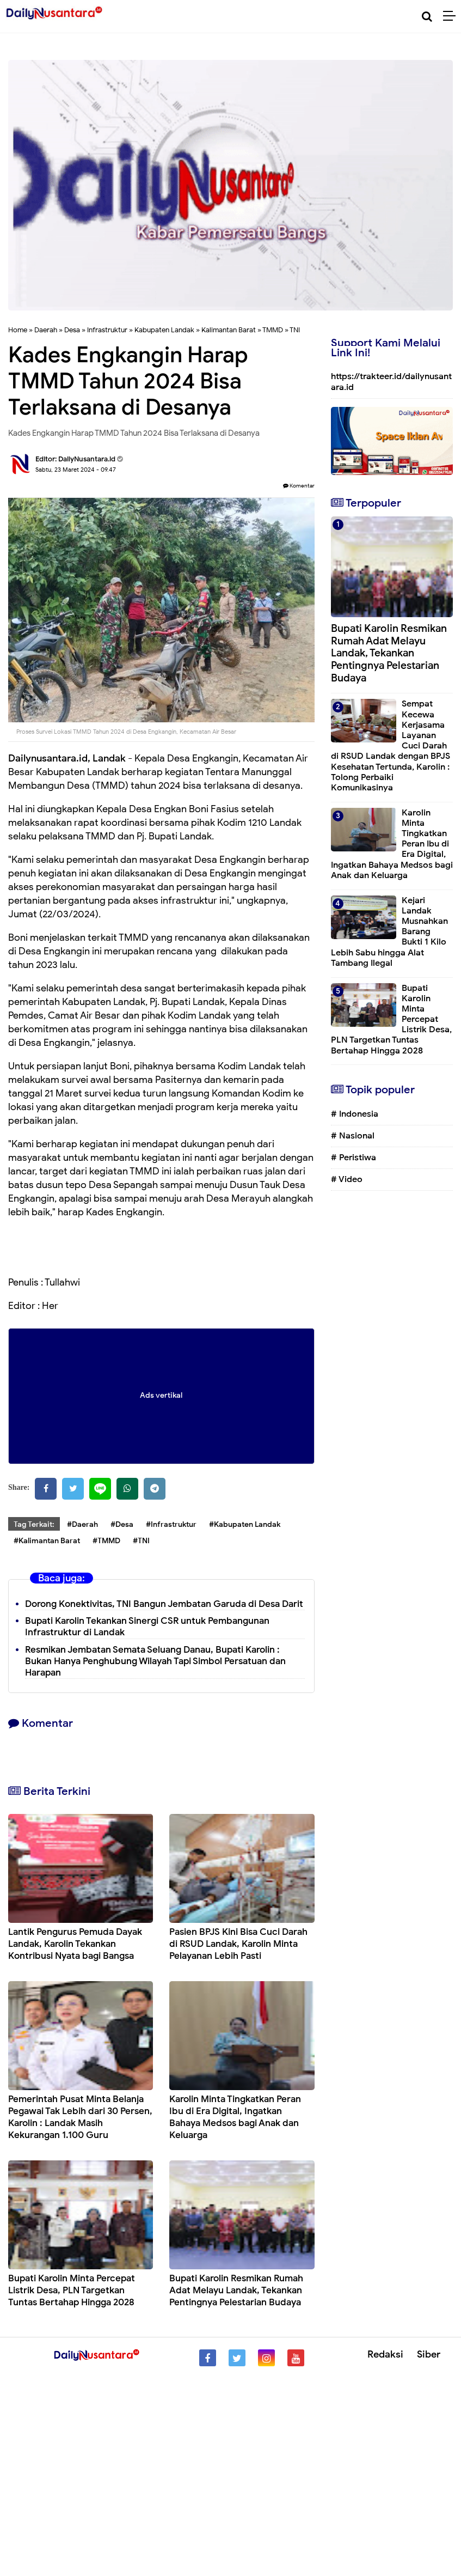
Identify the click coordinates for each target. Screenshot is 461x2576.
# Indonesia (354, 1114)
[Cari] (427, 16)
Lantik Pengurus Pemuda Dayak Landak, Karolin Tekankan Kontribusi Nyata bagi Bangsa (75, 1944)
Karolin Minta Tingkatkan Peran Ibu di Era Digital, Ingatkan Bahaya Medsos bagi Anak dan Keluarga (235, 2117)
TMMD (272, 329)
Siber (428, 2354)
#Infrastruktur (171, 1524)
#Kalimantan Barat (47, 1540)
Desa (72, 329)
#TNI (141, 1540)
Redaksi (385, 2354)
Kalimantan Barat (228, 329)
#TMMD (106, 1540)
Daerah (45, 329)
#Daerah (82, 1524)
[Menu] (452, 16)
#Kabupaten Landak (244, 1524)
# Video (346, 1179)
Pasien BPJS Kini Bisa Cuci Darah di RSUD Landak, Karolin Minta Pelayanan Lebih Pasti (238, 1944)
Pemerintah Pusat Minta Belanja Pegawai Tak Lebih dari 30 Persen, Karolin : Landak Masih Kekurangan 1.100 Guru (80, 2117)
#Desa (121, 1524)
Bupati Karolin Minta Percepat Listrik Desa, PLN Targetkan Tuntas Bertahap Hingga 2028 (71, 2290)
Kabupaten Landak (164, 329)
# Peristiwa (353, 1157)
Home (17, 329)
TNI (295, 329)
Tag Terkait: (34, 1524)
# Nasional (352, 1135)
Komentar (299, 485)
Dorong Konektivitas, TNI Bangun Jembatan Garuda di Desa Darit (164, 1604)
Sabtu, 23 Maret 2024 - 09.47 (75, 469)
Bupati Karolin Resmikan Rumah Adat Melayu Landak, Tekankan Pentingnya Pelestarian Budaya (236, 2290)
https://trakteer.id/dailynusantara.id (391, 381)
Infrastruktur (107, 329)
